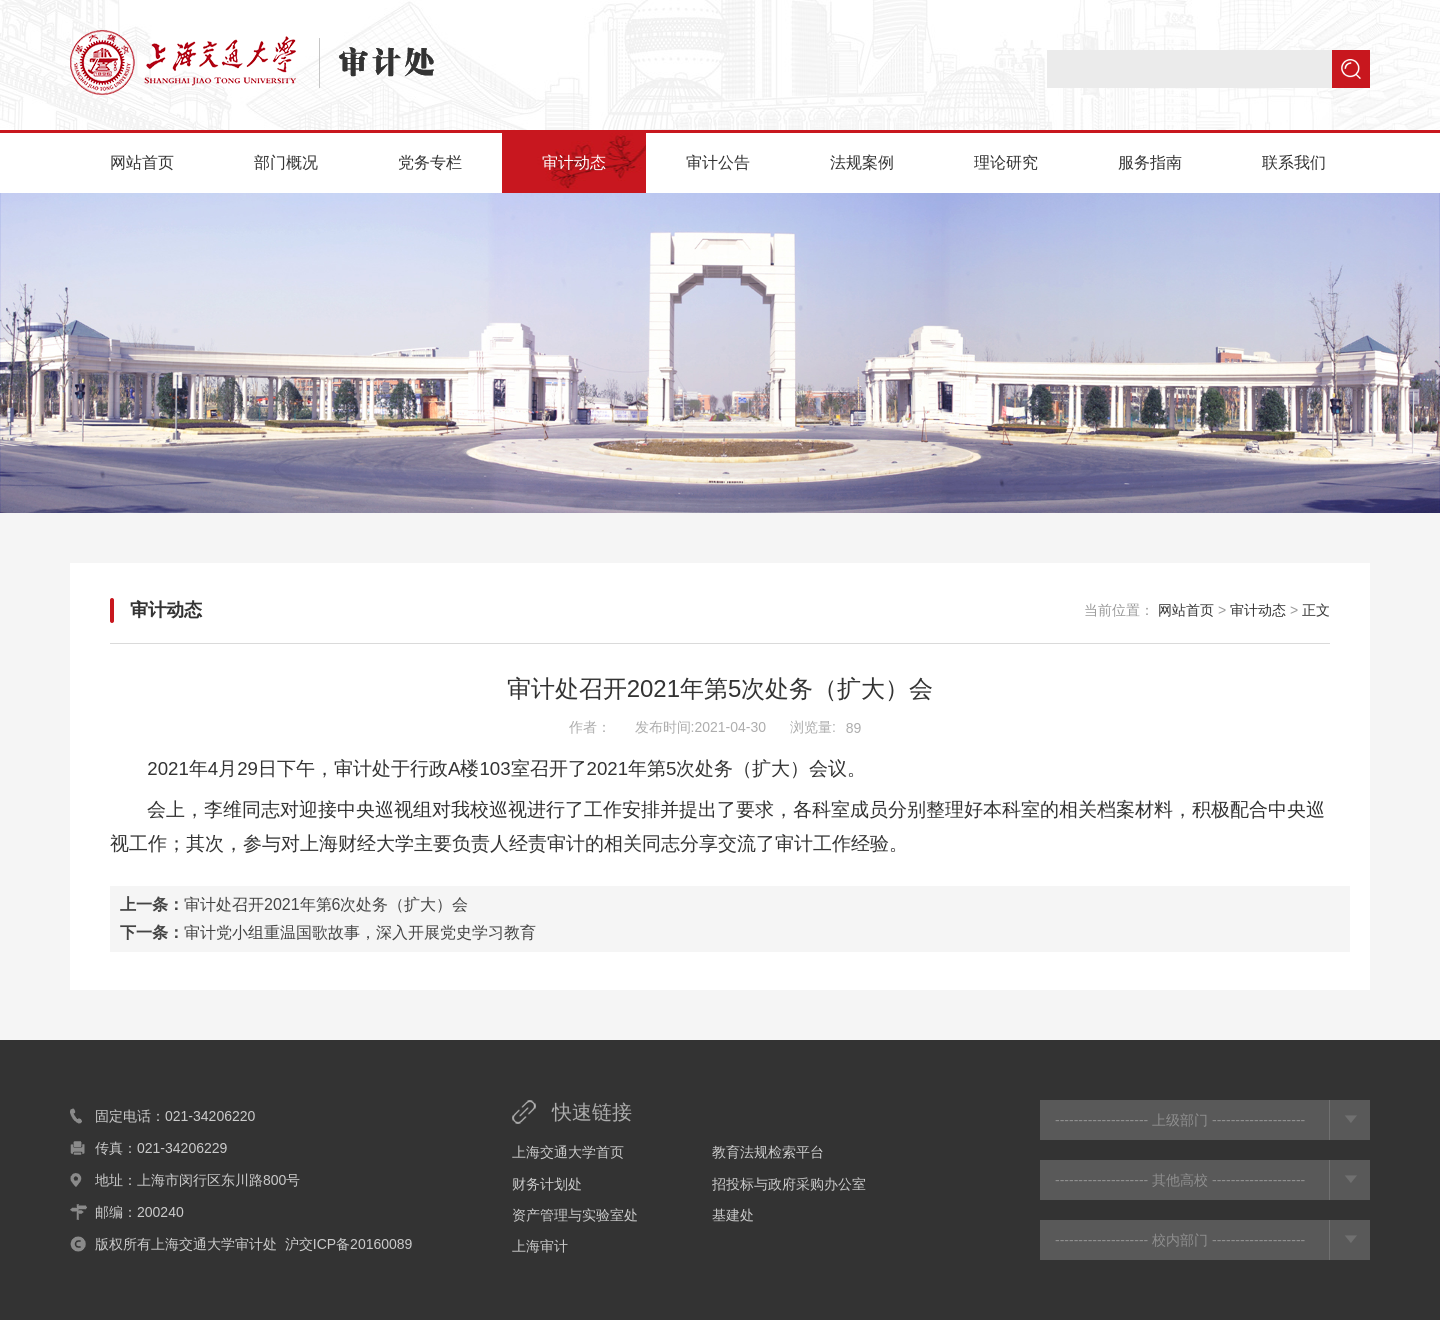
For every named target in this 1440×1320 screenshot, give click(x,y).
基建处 (733, 1215)
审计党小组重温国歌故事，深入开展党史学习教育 (360, 932)
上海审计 (540, 1246)
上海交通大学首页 (568, 1152)
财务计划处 (547, 1184)
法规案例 (862, 162)
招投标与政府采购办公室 (789, 1184)
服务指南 (1150, 162)
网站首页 (142, 162)
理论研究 (1006, 162)
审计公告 (718, 162)
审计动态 (574, 162)
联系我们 (1294, 162)
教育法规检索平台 (768, 1152)
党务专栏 (430, 162)
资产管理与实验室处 (575, 1215)
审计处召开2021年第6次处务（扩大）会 (326, 904)
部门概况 (286, 162)
